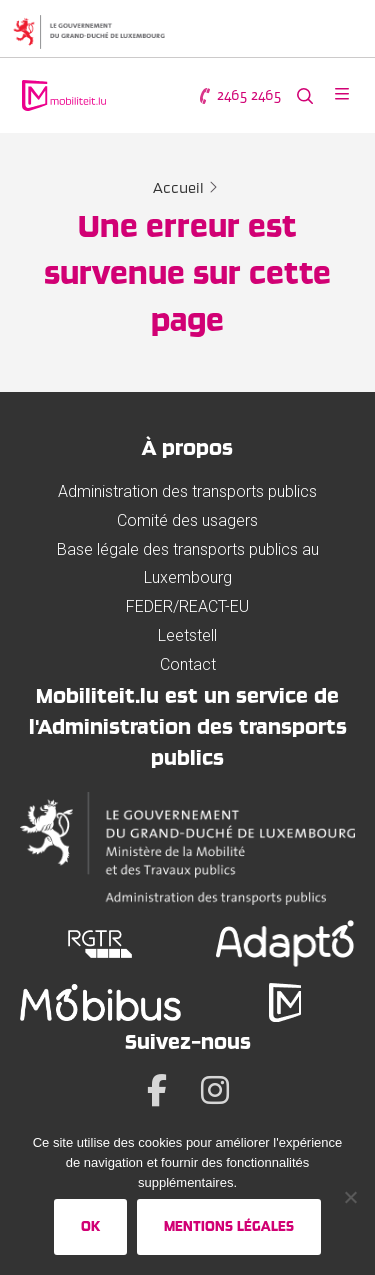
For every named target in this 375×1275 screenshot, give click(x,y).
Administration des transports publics (187, 491)
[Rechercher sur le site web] (305, 95)
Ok (90, 1226)
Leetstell (187, 635)
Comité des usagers (187, 520)
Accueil (178, 188)
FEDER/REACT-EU (187, 606)
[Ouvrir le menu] (342, 95)
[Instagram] (215, 1090)
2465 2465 (239, 95)
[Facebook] (157, 1090)
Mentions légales (229, 1226)
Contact (188, 664)
